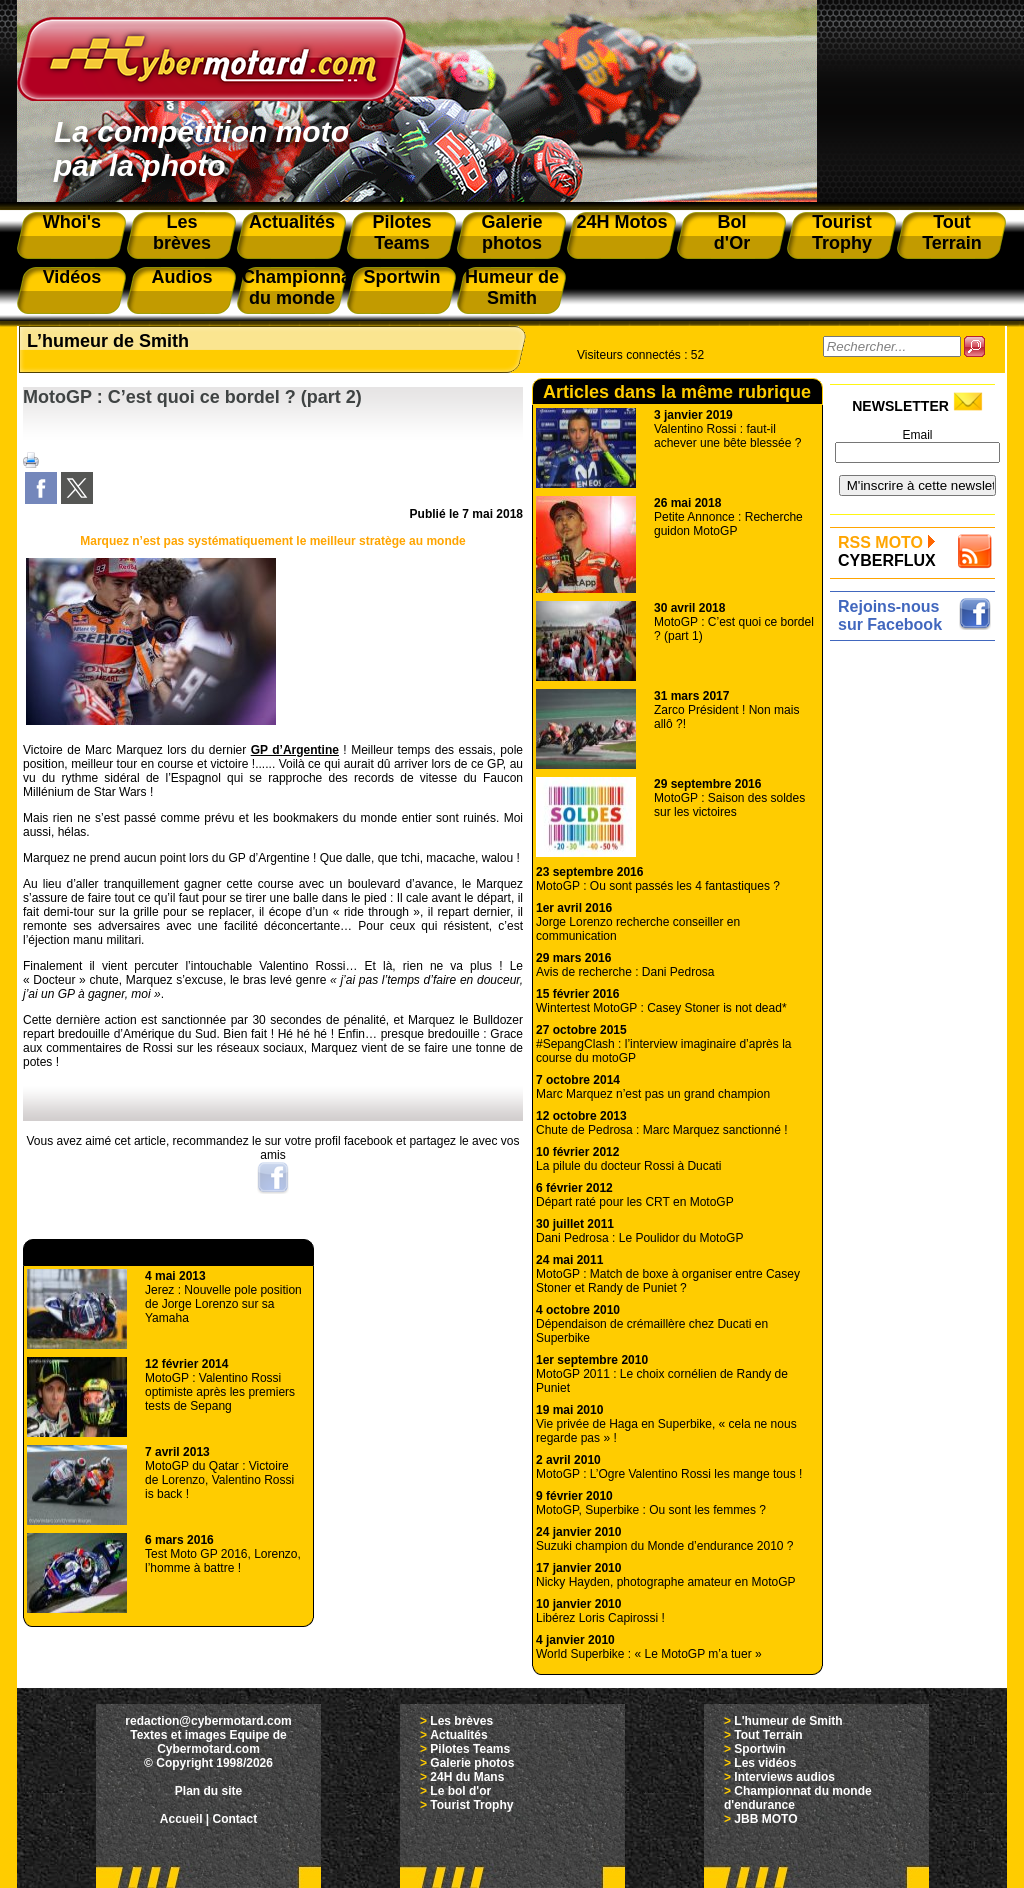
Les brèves (461, 1721)
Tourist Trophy (471, 1805)
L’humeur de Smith (108, 341)
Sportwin (759, 1749)
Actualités (458, 1735)
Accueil (181, 1819)
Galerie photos (472, 1763)
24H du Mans (467, 1777)
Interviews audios (784, 1777)
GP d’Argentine (295, 750)
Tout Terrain (768, 1735)
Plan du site (208, 1791)
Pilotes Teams (470, 1749)
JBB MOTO (765, 1819)
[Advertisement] (917, 947)
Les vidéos (765, 1763)
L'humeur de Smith (788, 1721)
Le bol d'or (460, 1791)
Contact (235, 1819)
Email (917, 435)
